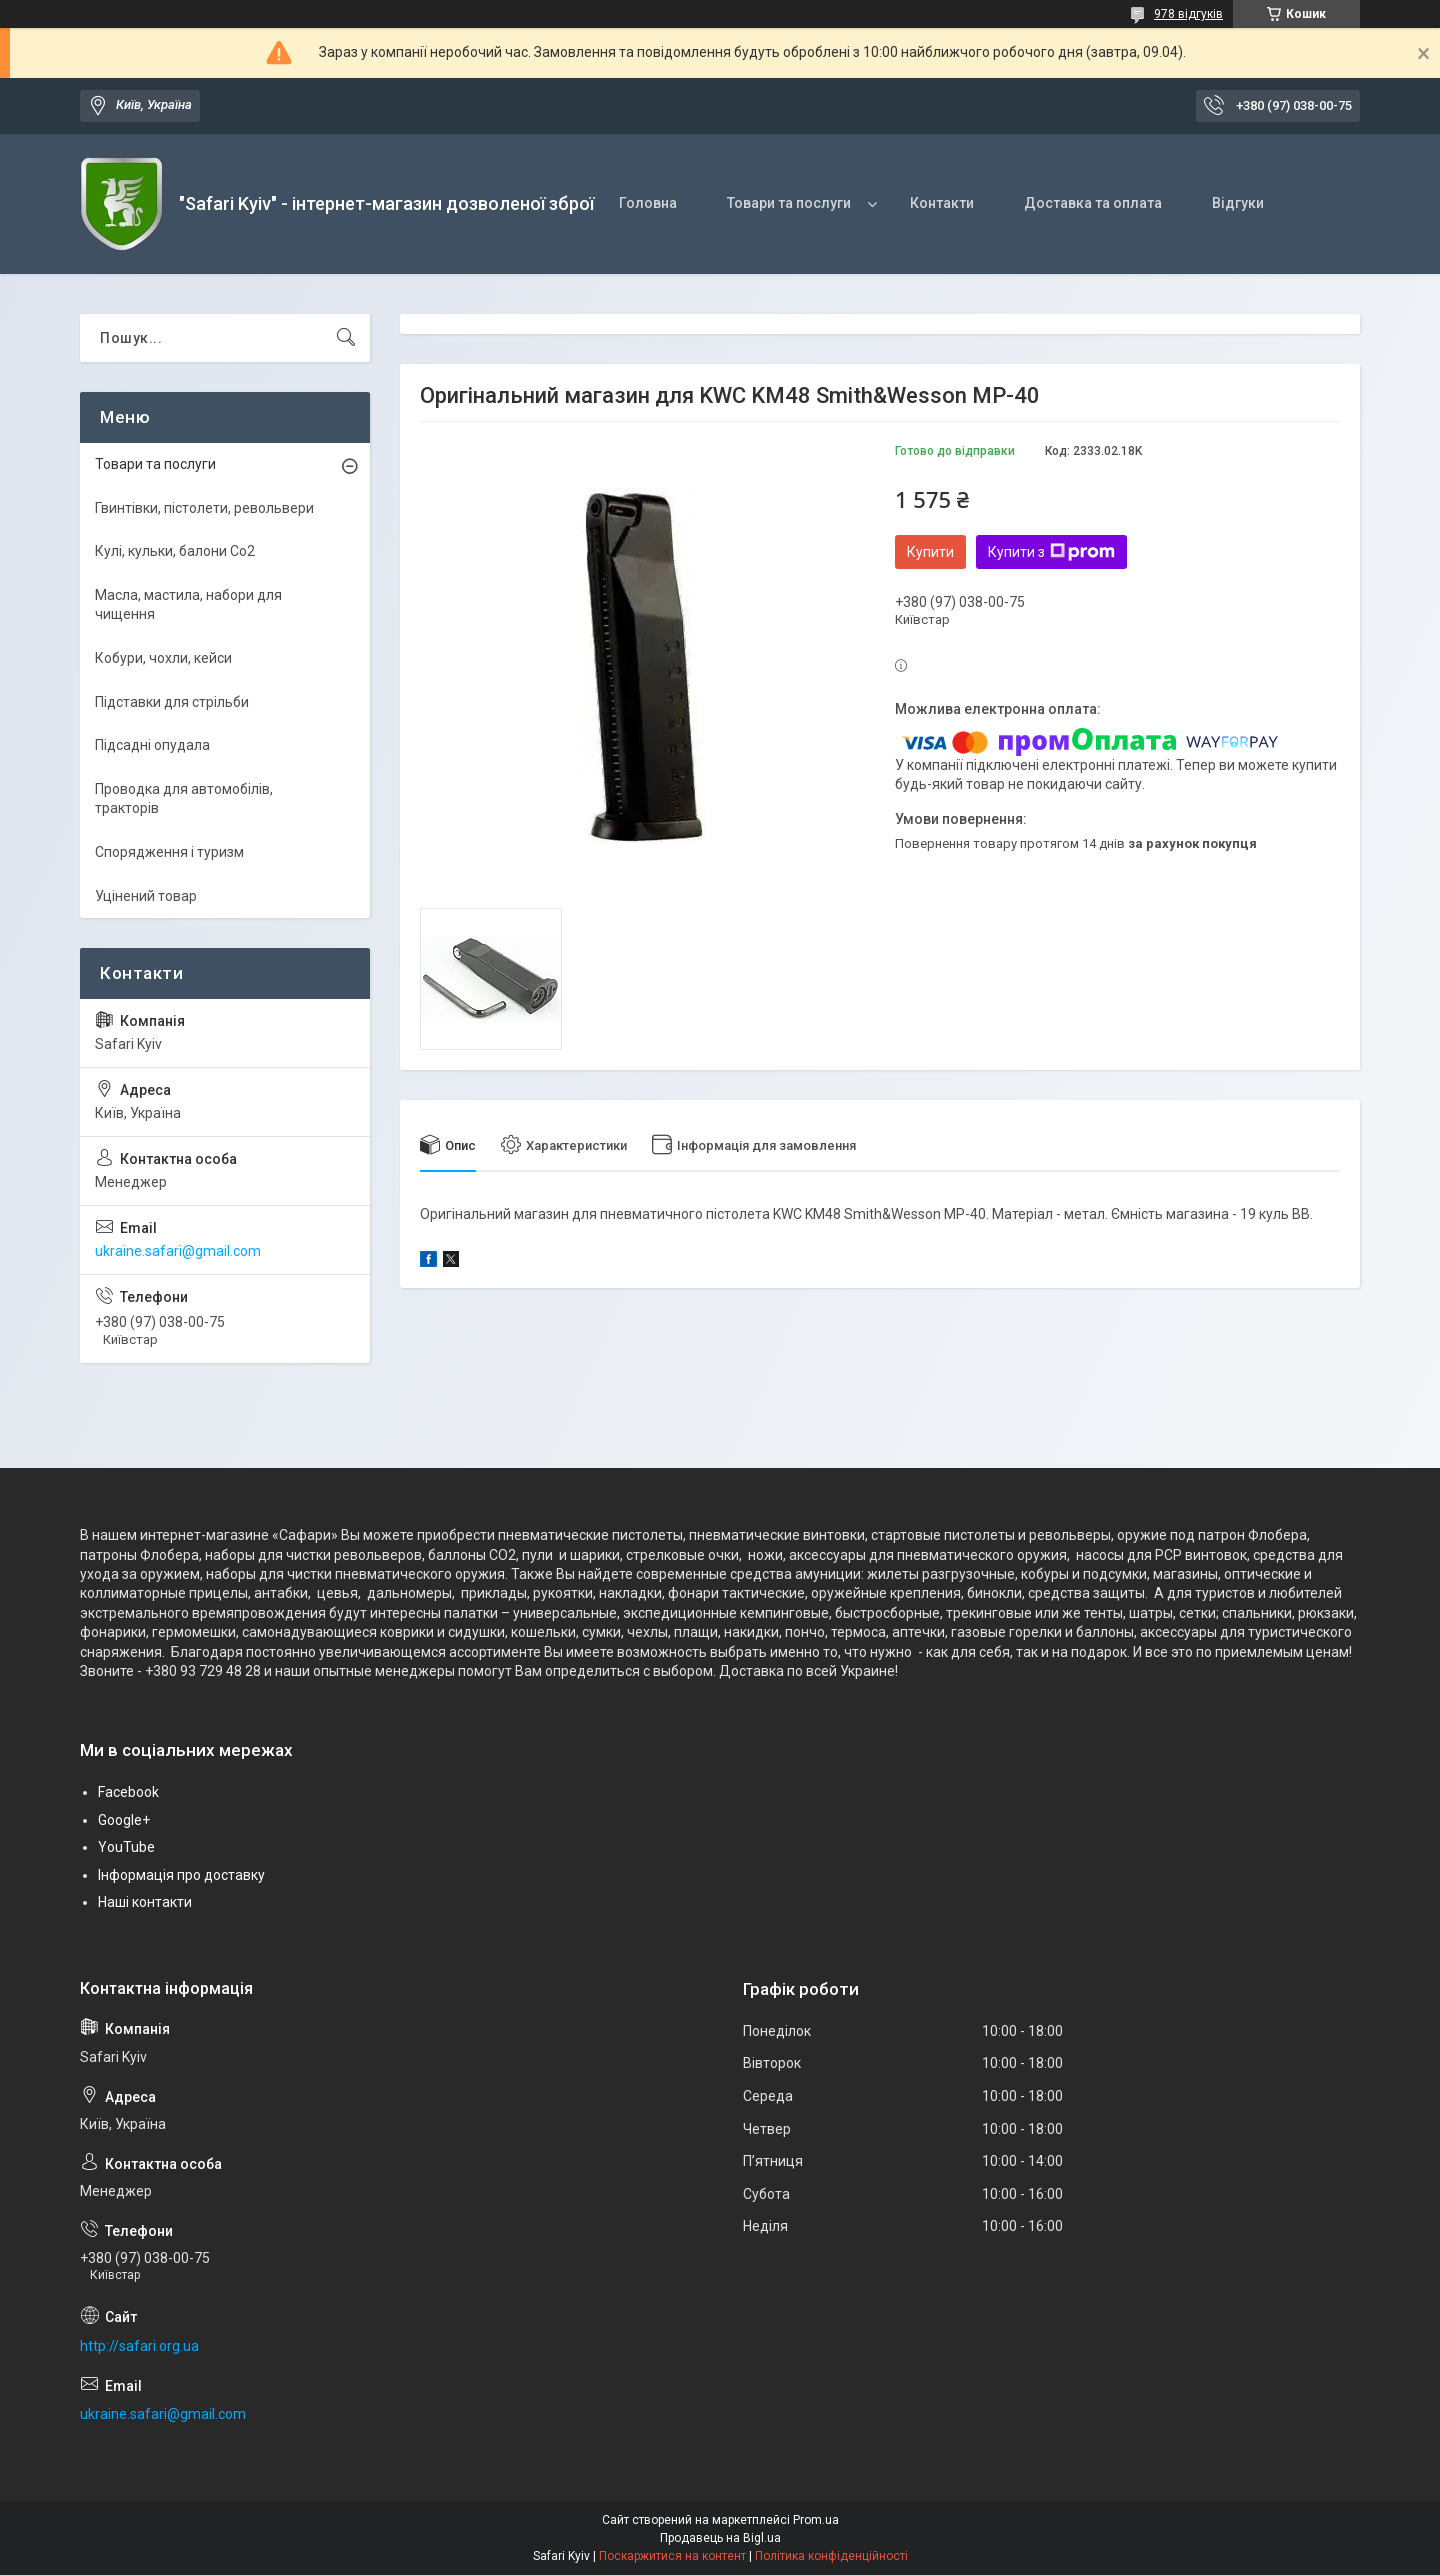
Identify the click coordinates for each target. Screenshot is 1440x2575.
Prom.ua (816, 2520)
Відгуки (1238, 203)
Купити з (1051, 552)
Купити (930, 552)
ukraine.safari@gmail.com (178, 1251)
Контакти (942, 203)
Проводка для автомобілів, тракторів (184, 799)
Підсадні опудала (152, 745)
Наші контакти (145, 1902)
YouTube (126, 1847)
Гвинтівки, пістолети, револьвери (204, 508)
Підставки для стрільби (172, 702)
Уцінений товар (146, 896)
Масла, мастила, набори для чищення (188, 605)
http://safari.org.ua (139, 2346)
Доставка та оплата (1093, 203)
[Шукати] (346, 338)
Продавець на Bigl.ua (720, 2538)
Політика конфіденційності (831, 2556)
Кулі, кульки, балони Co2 (175, 551)
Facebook (128, 1792)
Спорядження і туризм (169, 852)
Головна (648, 203)
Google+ (124, 1820)
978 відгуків (1188, 14)
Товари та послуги (789, 203)
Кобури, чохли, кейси (163, 658)
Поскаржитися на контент (672, 2556)
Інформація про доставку (181, 1875)
